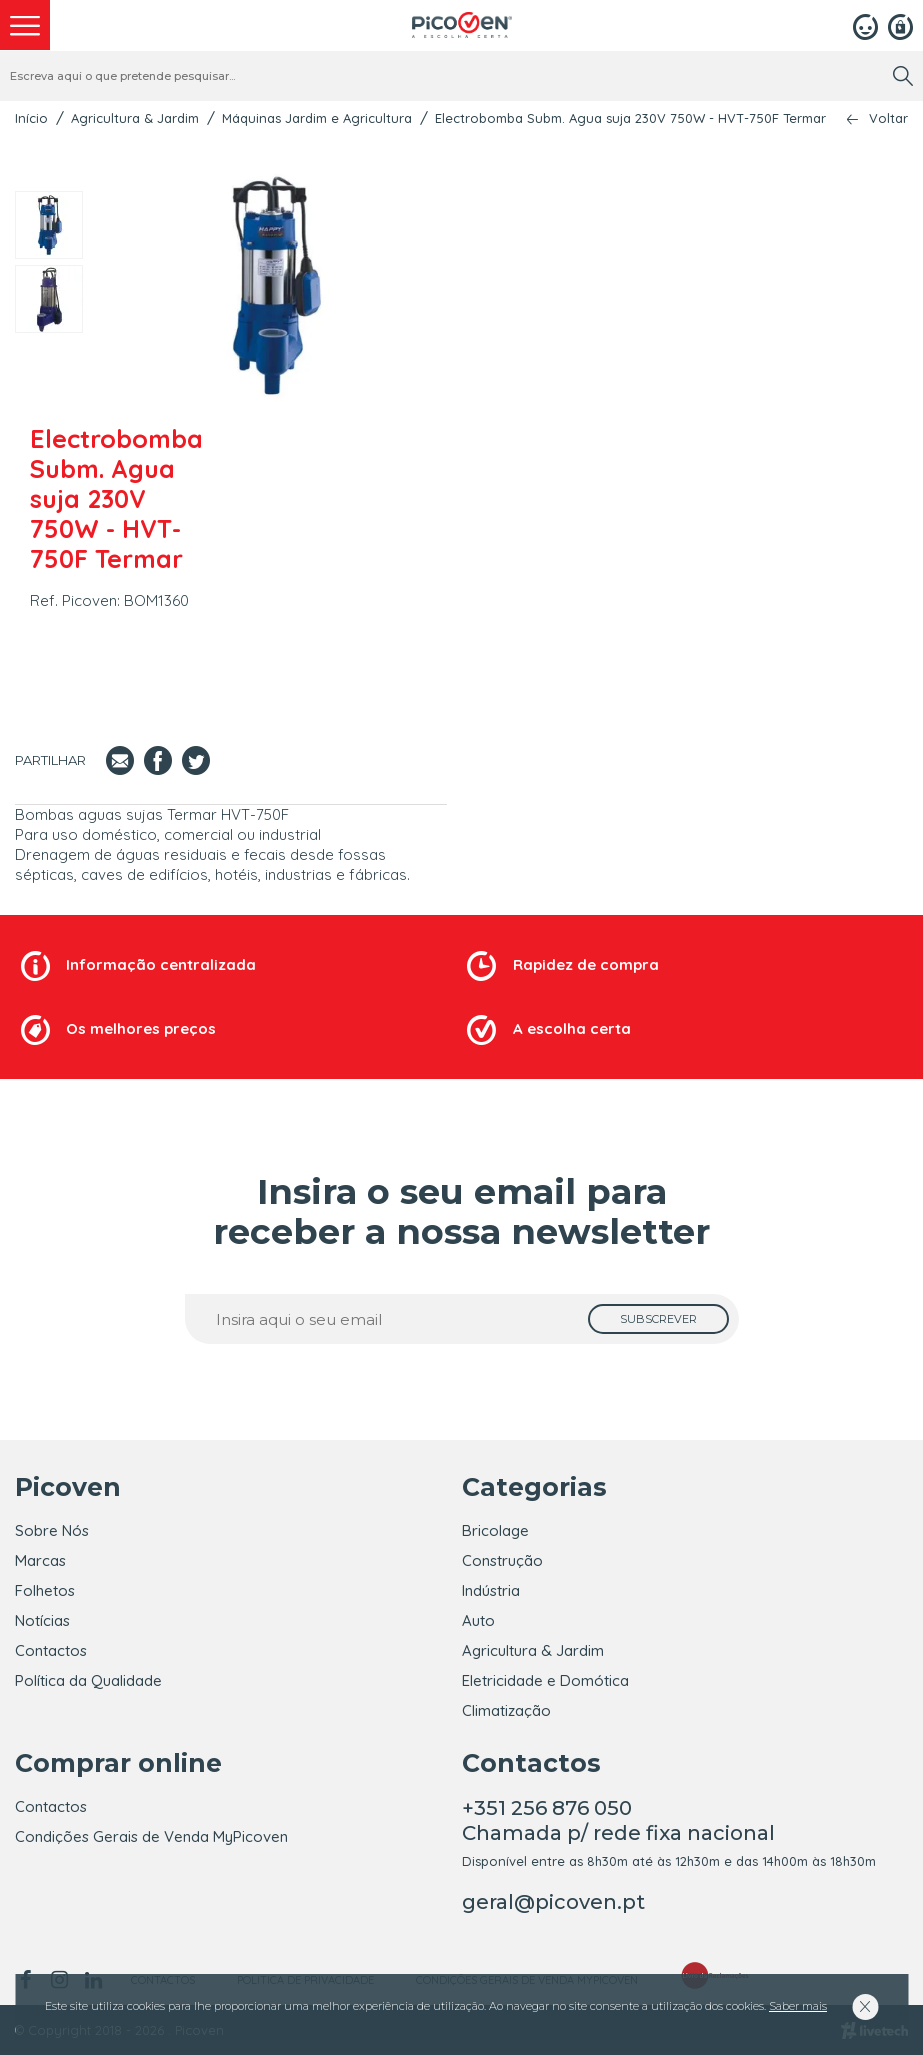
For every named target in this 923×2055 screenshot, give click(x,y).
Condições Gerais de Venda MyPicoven (151, 1836)
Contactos (51, 1650)
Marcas (40, 1560)
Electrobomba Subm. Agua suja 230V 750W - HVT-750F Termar (630, 118)
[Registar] (900, 25)
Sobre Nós (52, 1530)
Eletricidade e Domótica (545, 1680)
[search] (903, 76)
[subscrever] (658, 1319)
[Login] (865, 25)
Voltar (888, 118)
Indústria (491, 1590)
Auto (478, 1620)
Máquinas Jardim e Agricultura (317, 118)
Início (31, 118)
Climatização (506, 1710)
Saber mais (798, 2006)
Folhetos (45, 1590)
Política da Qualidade (88, 1680)
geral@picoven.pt (553, 1902)
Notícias (42, 1620)
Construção (502, 1560)
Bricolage (495, 1530)
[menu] (25, 25)
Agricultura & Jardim (135, 118)
